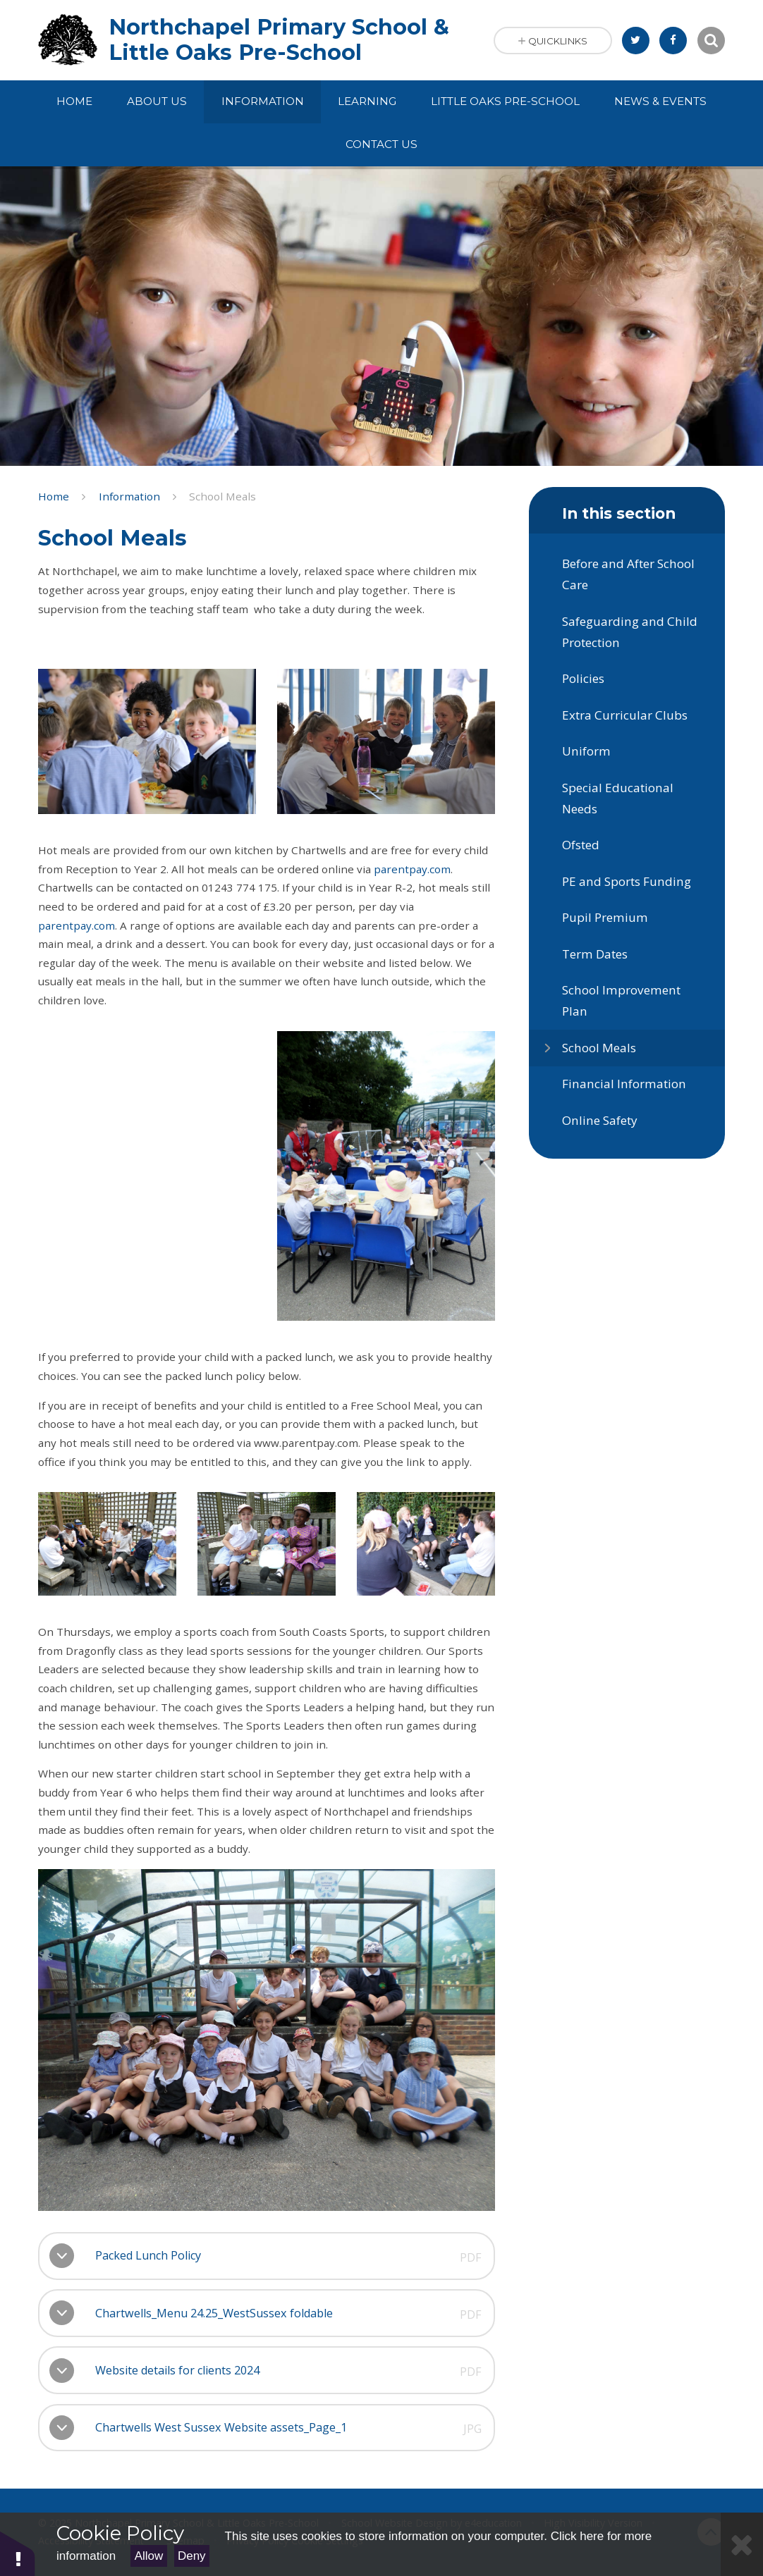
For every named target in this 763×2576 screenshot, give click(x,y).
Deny (192, 2556)
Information (129, 496)
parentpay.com (412, 869)
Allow (149, 2556)
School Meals (222, 496)
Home (53, 496)
